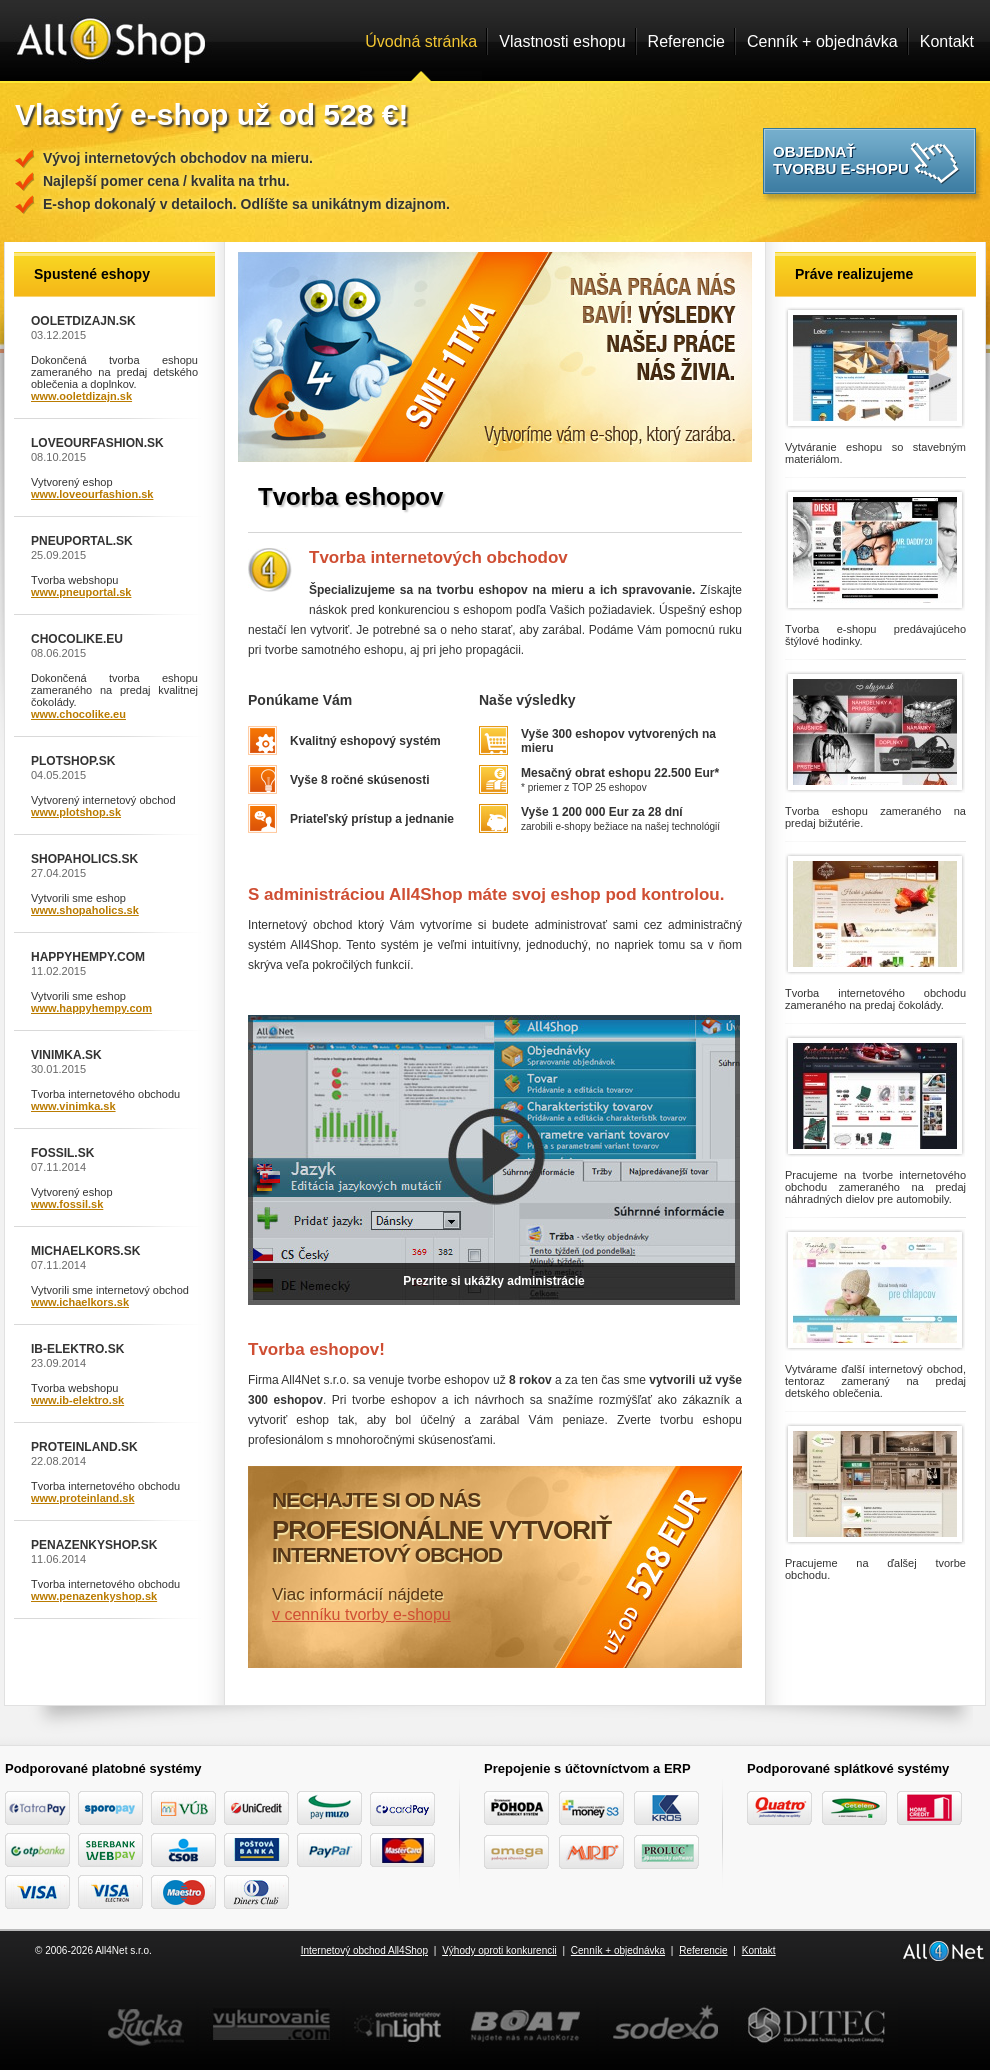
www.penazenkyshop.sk (94, 1596)
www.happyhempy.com (91, 1008)
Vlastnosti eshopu (562, 41)
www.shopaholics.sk (85, 910)
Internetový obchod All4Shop (364, 1950)
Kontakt (947, 41)
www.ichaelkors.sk (80, 1302)
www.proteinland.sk (83, 1498)
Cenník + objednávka (822, 41)
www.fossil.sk (67, 1204)
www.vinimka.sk (73, 1106)
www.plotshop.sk (76, 812)
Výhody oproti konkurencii (499, 1950)
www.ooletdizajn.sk (81, 396)
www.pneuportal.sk (81, 592)
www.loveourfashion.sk (92, 494)
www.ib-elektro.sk (77, 1400)
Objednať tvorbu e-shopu (841, 160)
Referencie (686, 41)
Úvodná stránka (421, 41)
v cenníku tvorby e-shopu (361, 1614)
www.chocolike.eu (78, 714)
